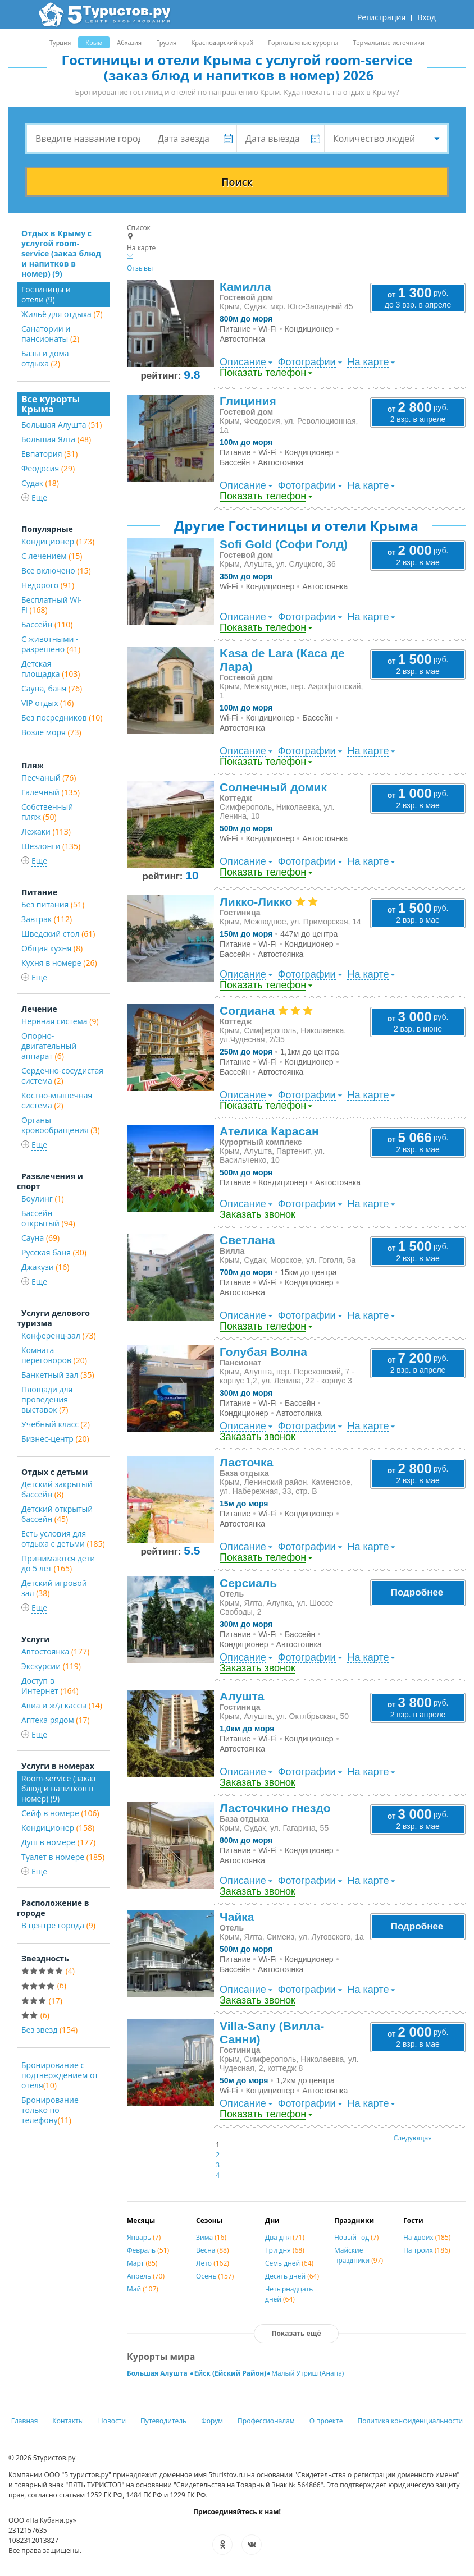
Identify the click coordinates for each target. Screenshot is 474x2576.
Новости (112, 2421)
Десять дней (292, 2276)
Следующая (413, 2138)
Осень (215, 2276)
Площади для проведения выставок (46, 1399)
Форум (212, 2421)
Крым (93, 42)
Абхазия (129, 42)
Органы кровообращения (60, 1125)
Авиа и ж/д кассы (61, 1705)
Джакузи (45, 1267)
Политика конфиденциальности (410, 2421)
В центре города (58, 1925)
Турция (60, 42)
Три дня (284, 2250)
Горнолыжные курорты (303, 42)
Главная (24, 2421)
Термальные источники (389, 42)
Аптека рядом (55, 1720)
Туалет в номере (62, 1856)
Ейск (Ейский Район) (230, 2373)
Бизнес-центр (55, 1438)
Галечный (50, 792)
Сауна (40, 1237)
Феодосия (48, 468)
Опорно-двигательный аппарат (48, 1045)
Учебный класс (55, 1424)
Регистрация (381, 17)
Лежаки (46, 831)
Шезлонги (50, 846)
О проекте (326, 2421)
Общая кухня (52, 948)
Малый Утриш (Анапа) (307, 2373)
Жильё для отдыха (62, 314)
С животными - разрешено (50, 644)
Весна (212, 2250)
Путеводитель (163, 2421)
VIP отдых (47, 703)
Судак (40, 483)
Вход (426, 17)
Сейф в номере (60, 1813)
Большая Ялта (56, 439)
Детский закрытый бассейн (57, 1489)
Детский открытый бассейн (57, 1514)
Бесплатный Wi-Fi (51, 604)
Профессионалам (266, 2421)
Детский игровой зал (54, 1588)
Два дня (284, 2237)
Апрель (146, 2276)
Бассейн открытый (48, 1218)
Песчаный (48, 777)
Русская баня (53, 1252)
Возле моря (51, 732)
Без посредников (61, 717)
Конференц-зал (58, 1335)
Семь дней (289, 2263)
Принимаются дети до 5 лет (58, 1563)
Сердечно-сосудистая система (62, 1075)
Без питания (52, 904)
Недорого (47, 585)
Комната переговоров (54, 1355)
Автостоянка (55, 1651)
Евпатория (49, 453)
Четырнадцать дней (289, 2294)
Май (142, 2289)
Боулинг (42, 1198)
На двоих (426, 2237)
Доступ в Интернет (50, 1685)
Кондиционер (57, 541)
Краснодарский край (222, 42)
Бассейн (46, 624)
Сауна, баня (51, 688)
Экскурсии (51, 1666)
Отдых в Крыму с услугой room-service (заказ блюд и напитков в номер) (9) (61, 253)
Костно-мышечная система (56, 1100)
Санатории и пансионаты (50, 333)
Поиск (237, 182)
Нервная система (60, 1021)
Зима (211, 2237)
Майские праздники (358, 2255)
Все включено (56, 570)
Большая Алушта (61, 424)
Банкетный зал (57, 1374)
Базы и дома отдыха (45, 358)
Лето (212, 2263)
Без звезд (49, 2029)
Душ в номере (58, 1842)
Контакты (68, 2421)
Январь (144, 2237)
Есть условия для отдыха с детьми (63, 1538)
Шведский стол (58, 933)
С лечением (51, 556)
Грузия (166, 42)
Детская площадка (50, 668)
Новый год (356, 2237)
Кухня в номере (59, 962)
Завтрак (46, 919)
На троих (426, 2250)
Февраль (148, 2250)
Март (142, 2263)
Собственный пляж (47, 811)
